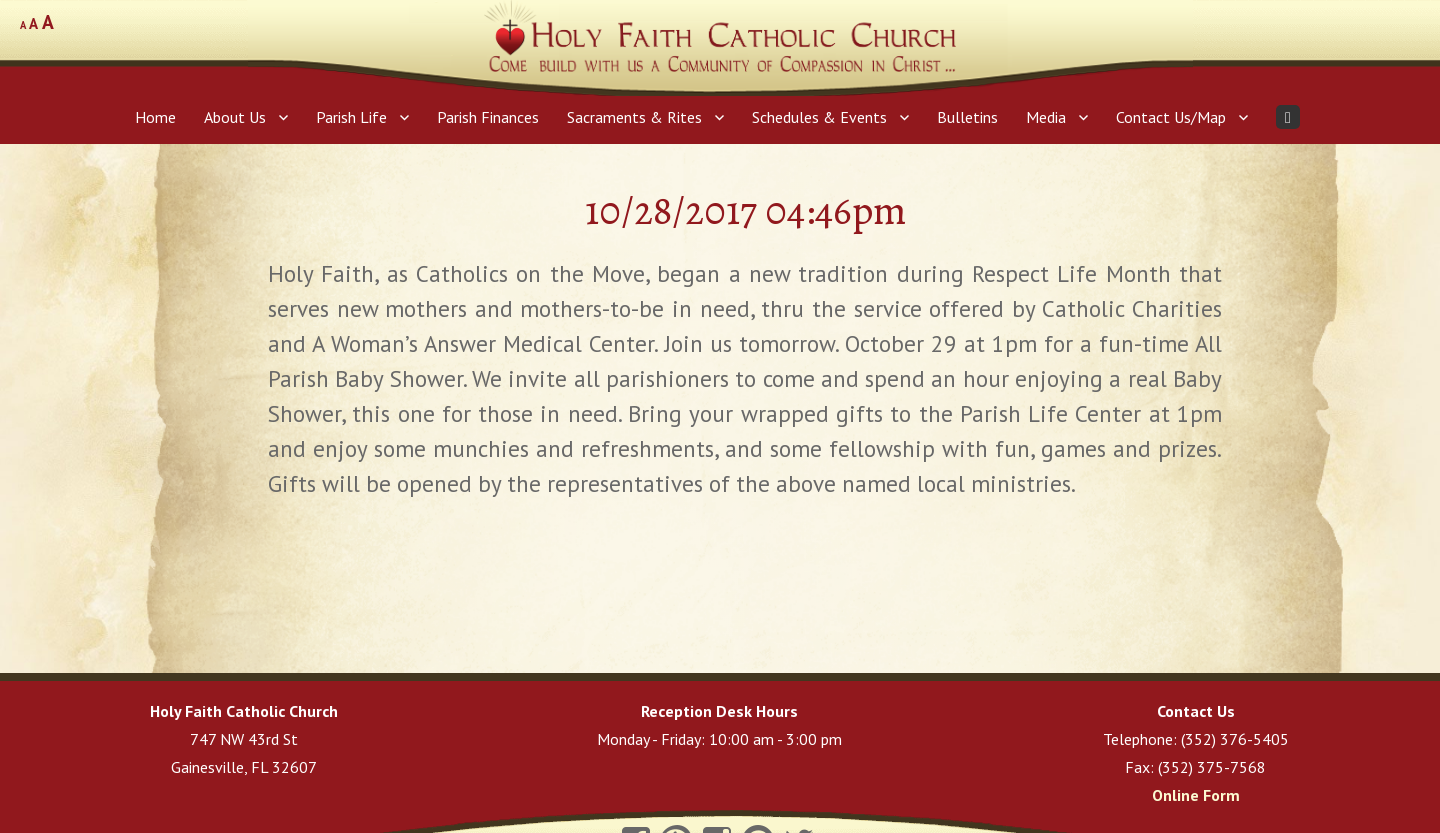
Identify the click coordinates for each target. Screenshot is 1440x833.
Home (155, 117)
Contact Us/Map (1171, 117)
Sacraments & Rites (634, 117)
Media (1046, 117)
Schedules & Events (819, 117)
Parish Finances (488, 117)
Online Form (1196, 795)
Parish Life (351, 117)
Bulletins (967, 117)
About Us (235, 117)
